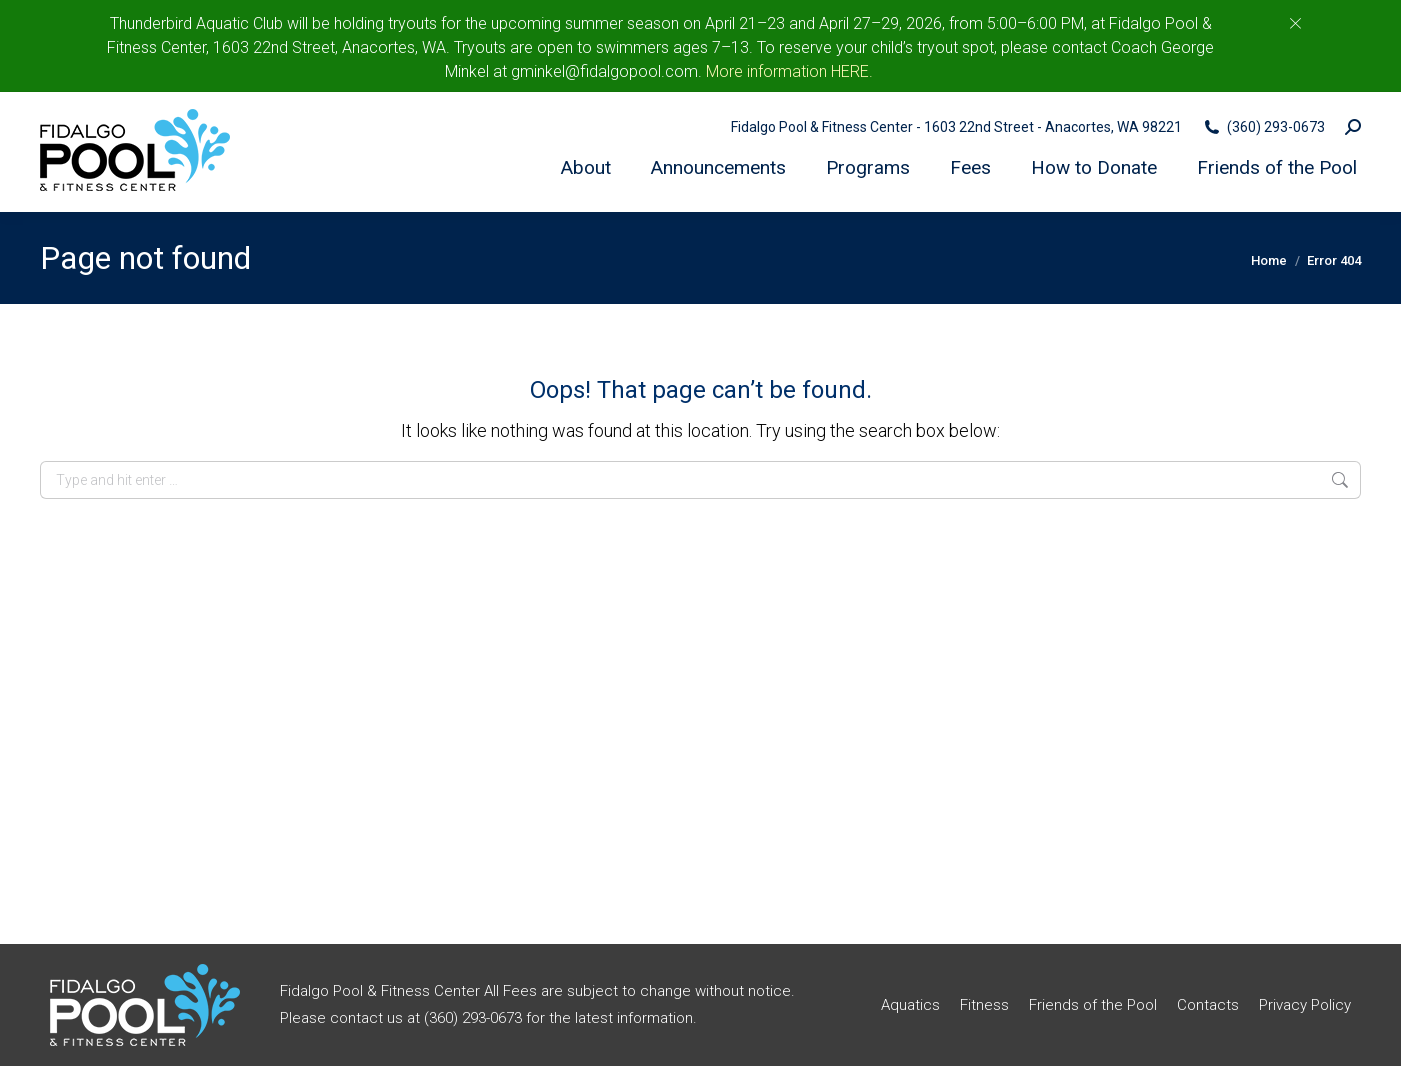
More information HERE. (789, 71)
